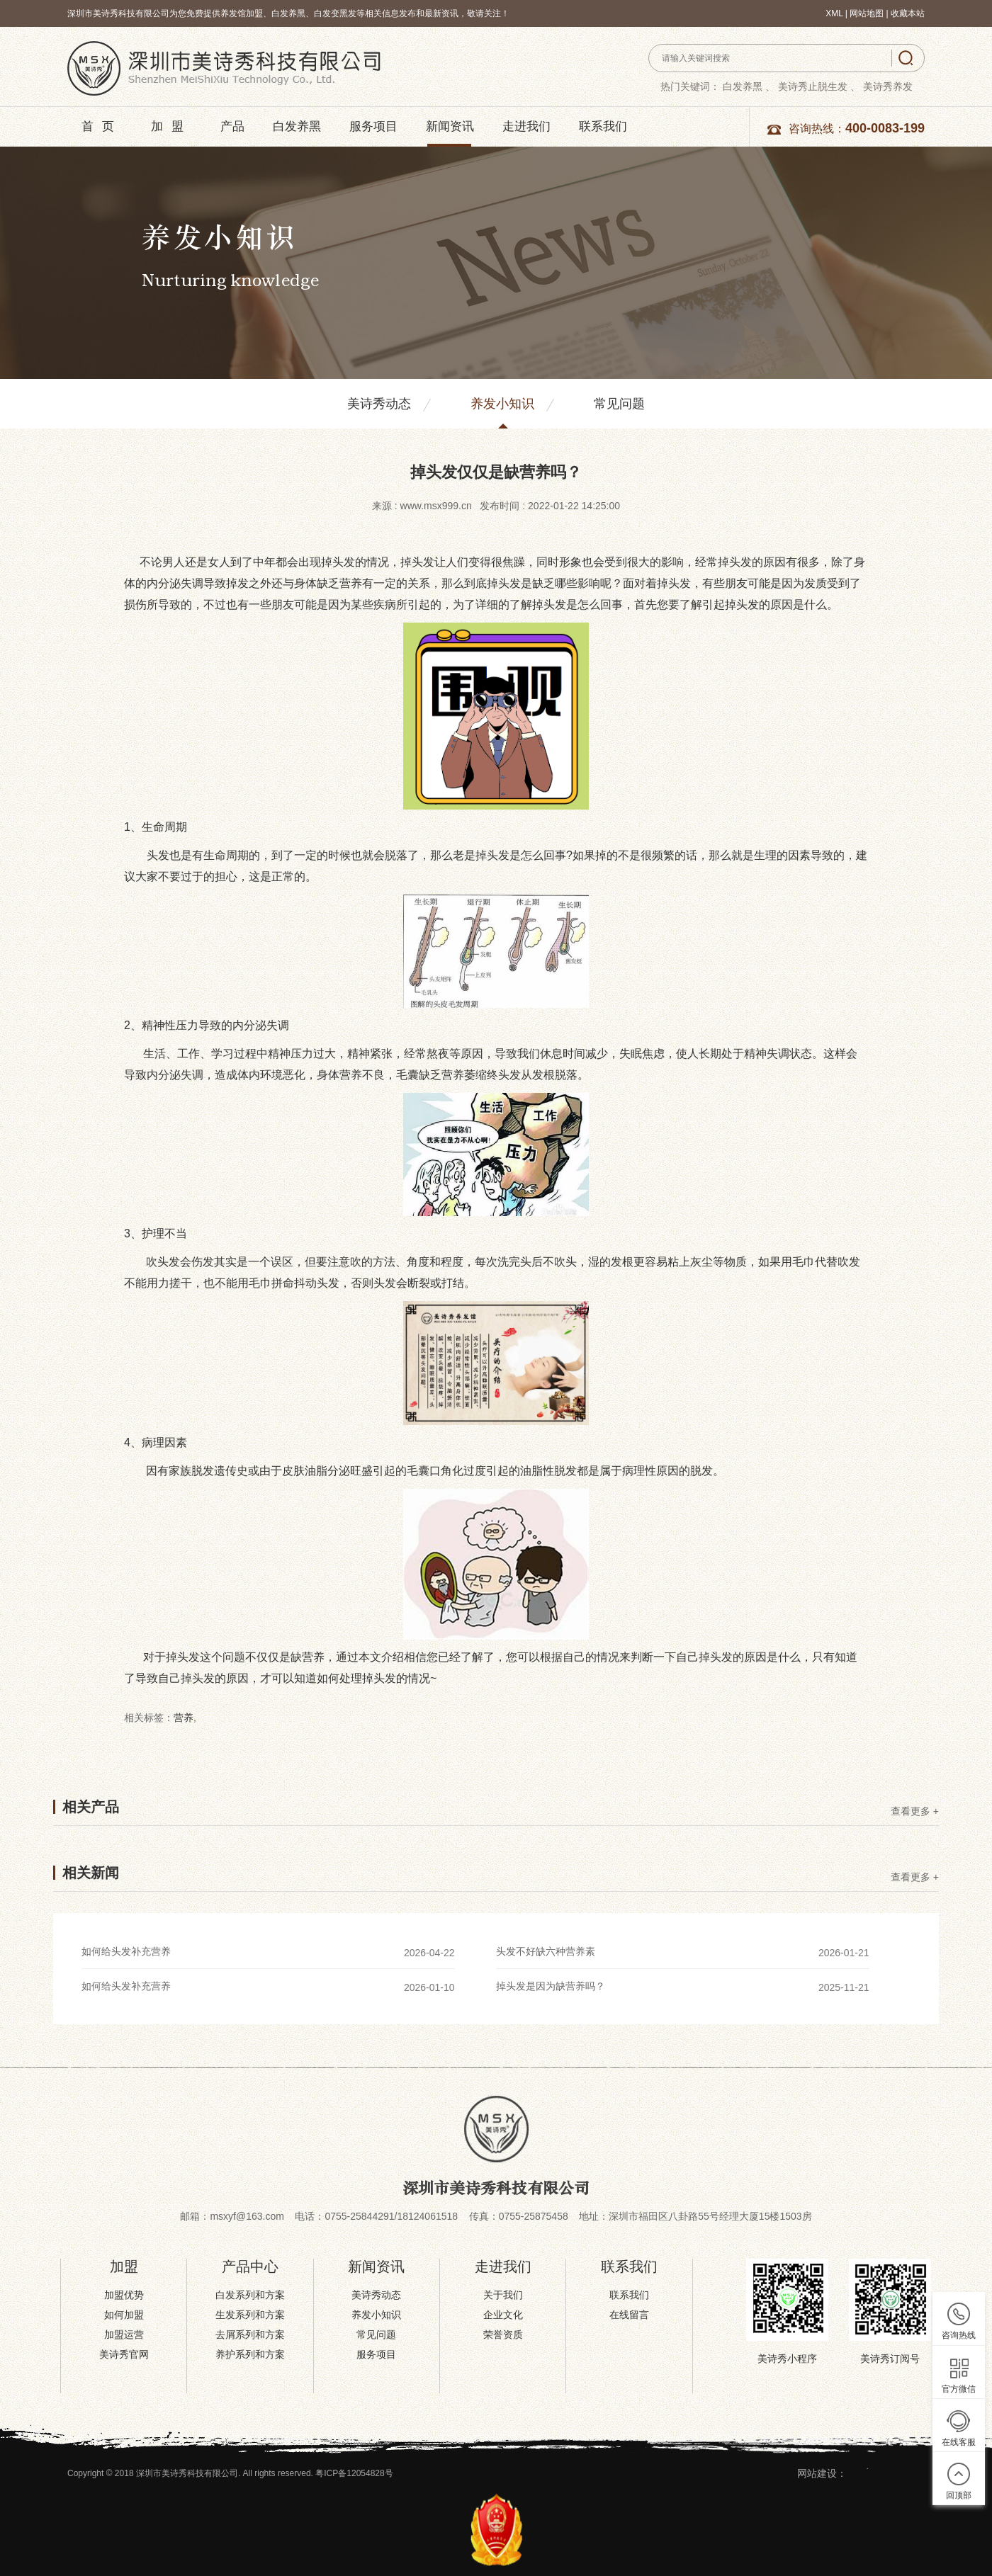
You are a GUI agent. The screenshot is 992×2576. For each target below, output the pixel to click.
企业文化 (503, 2314)
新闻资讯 (450, 126)
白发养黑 (297, 126)
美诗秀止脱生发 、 (819, 86)
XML (833, 13)
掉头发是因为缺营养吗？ (550, 1986)
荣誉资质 (503, 2334)
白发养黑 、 (749, 86)
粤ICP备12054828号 (354, 2473)
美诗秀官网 (124, 2354)
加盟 (171, 126)
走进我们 (526, 126)
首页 (102, 126)
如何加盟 (124, 2314)
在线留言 (629, 2314)
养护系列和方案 (250, 2354)
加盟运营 (124, 2334)
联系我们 (603, 126)
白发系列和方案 (250, 2294)
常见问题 (619, 404)
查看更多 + (915, 1811)
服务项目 (373, 126)
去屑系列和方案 (250, 2334)
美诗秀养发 (888, 86)
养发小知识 (502, 404)
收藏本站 (908, 13)
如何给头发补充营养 (126, 1951)
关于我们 (503, 2294)
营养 (183, 1717)
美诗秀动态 (379, 404)
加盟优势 (124, 2294)
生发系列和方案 (250, 2314)
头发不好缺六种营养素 (545, 1951)
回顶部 (958, 2495)
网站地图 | (870, 13)
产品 (232, 126)
